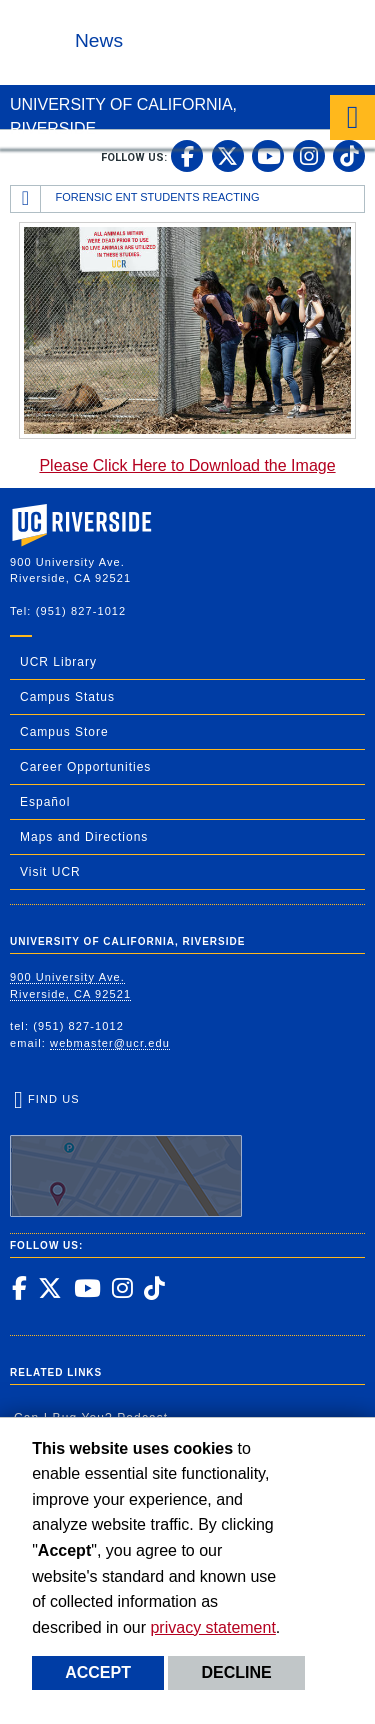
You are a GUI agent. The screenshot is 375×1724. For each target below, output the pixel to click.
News (99, 40)
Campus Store (64, 732)
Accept (98, 1672)
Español (45, 802)
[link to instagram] (309, 156)
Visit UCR (50, 872)
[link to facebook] (187, 156)
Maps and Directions (84, 837)
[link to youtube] (268, 156)
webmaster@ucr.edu (110, 1043)
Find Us (126, 1155)
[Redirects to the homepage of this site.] (26, 199)
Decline (236, 1672)
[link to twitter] (228, 156)
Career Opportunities (85, 767)
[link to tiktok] (349, 156)
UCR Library (58, 662)
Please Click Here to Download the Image (187, 465)
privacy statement (212, 1627)
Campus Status (67, 697)
